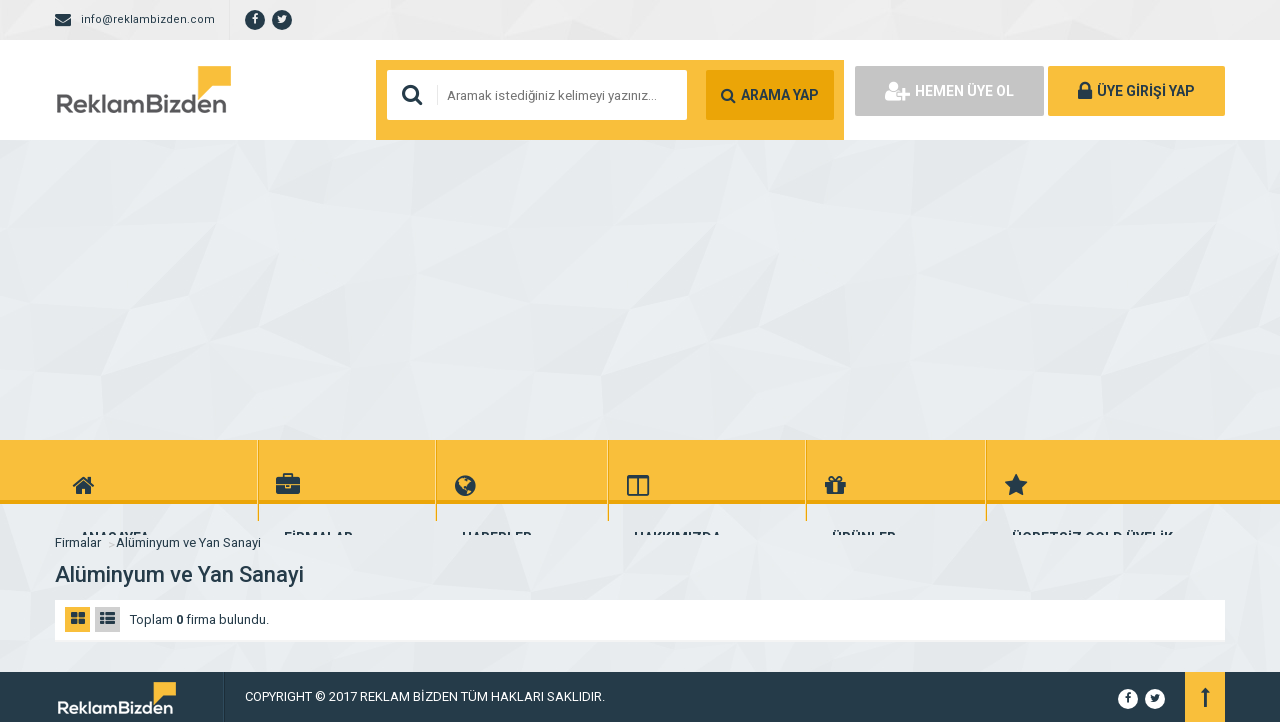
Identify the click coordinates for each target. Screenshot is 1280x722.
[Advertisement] (640, 290)
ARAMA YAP (770, 95)
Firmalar (78, 542)
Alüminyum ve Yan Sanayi (188, 542)
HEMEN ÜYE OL (949, 91)
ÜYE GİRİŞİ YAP (1136, 91)
